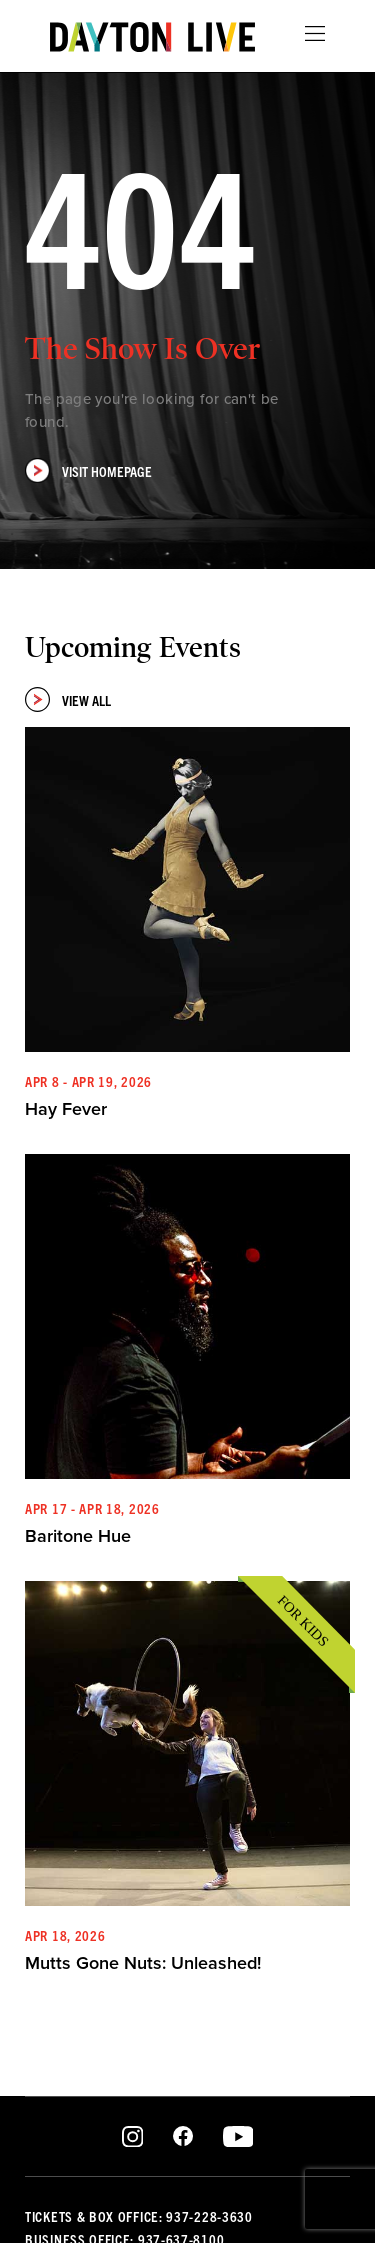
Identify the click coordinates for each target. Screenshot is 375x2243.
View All (68, 699)
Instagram (132, 2137)
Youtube (237, 2137)
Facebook (183, 2137)
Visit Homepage (88, 470)
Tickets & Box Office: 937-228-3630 (139, 2216)
